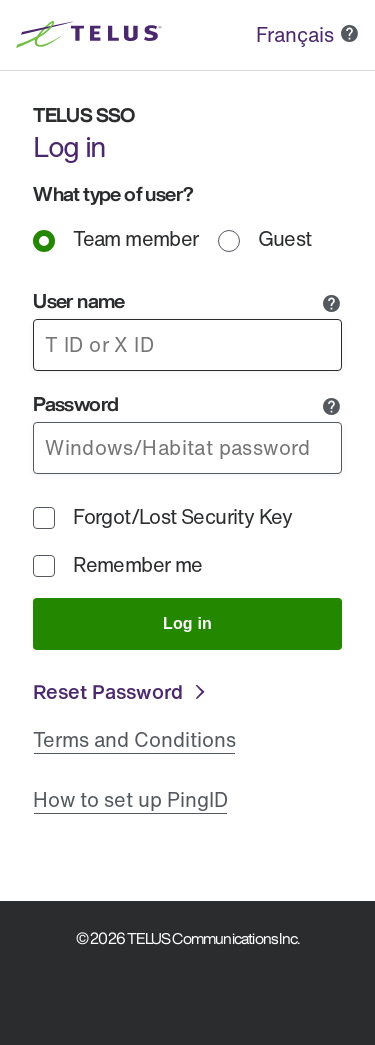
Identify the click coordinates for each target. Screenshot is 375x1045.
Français (295, 34)
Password (75, 403)
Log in (187, 623)
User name (79, 300)
